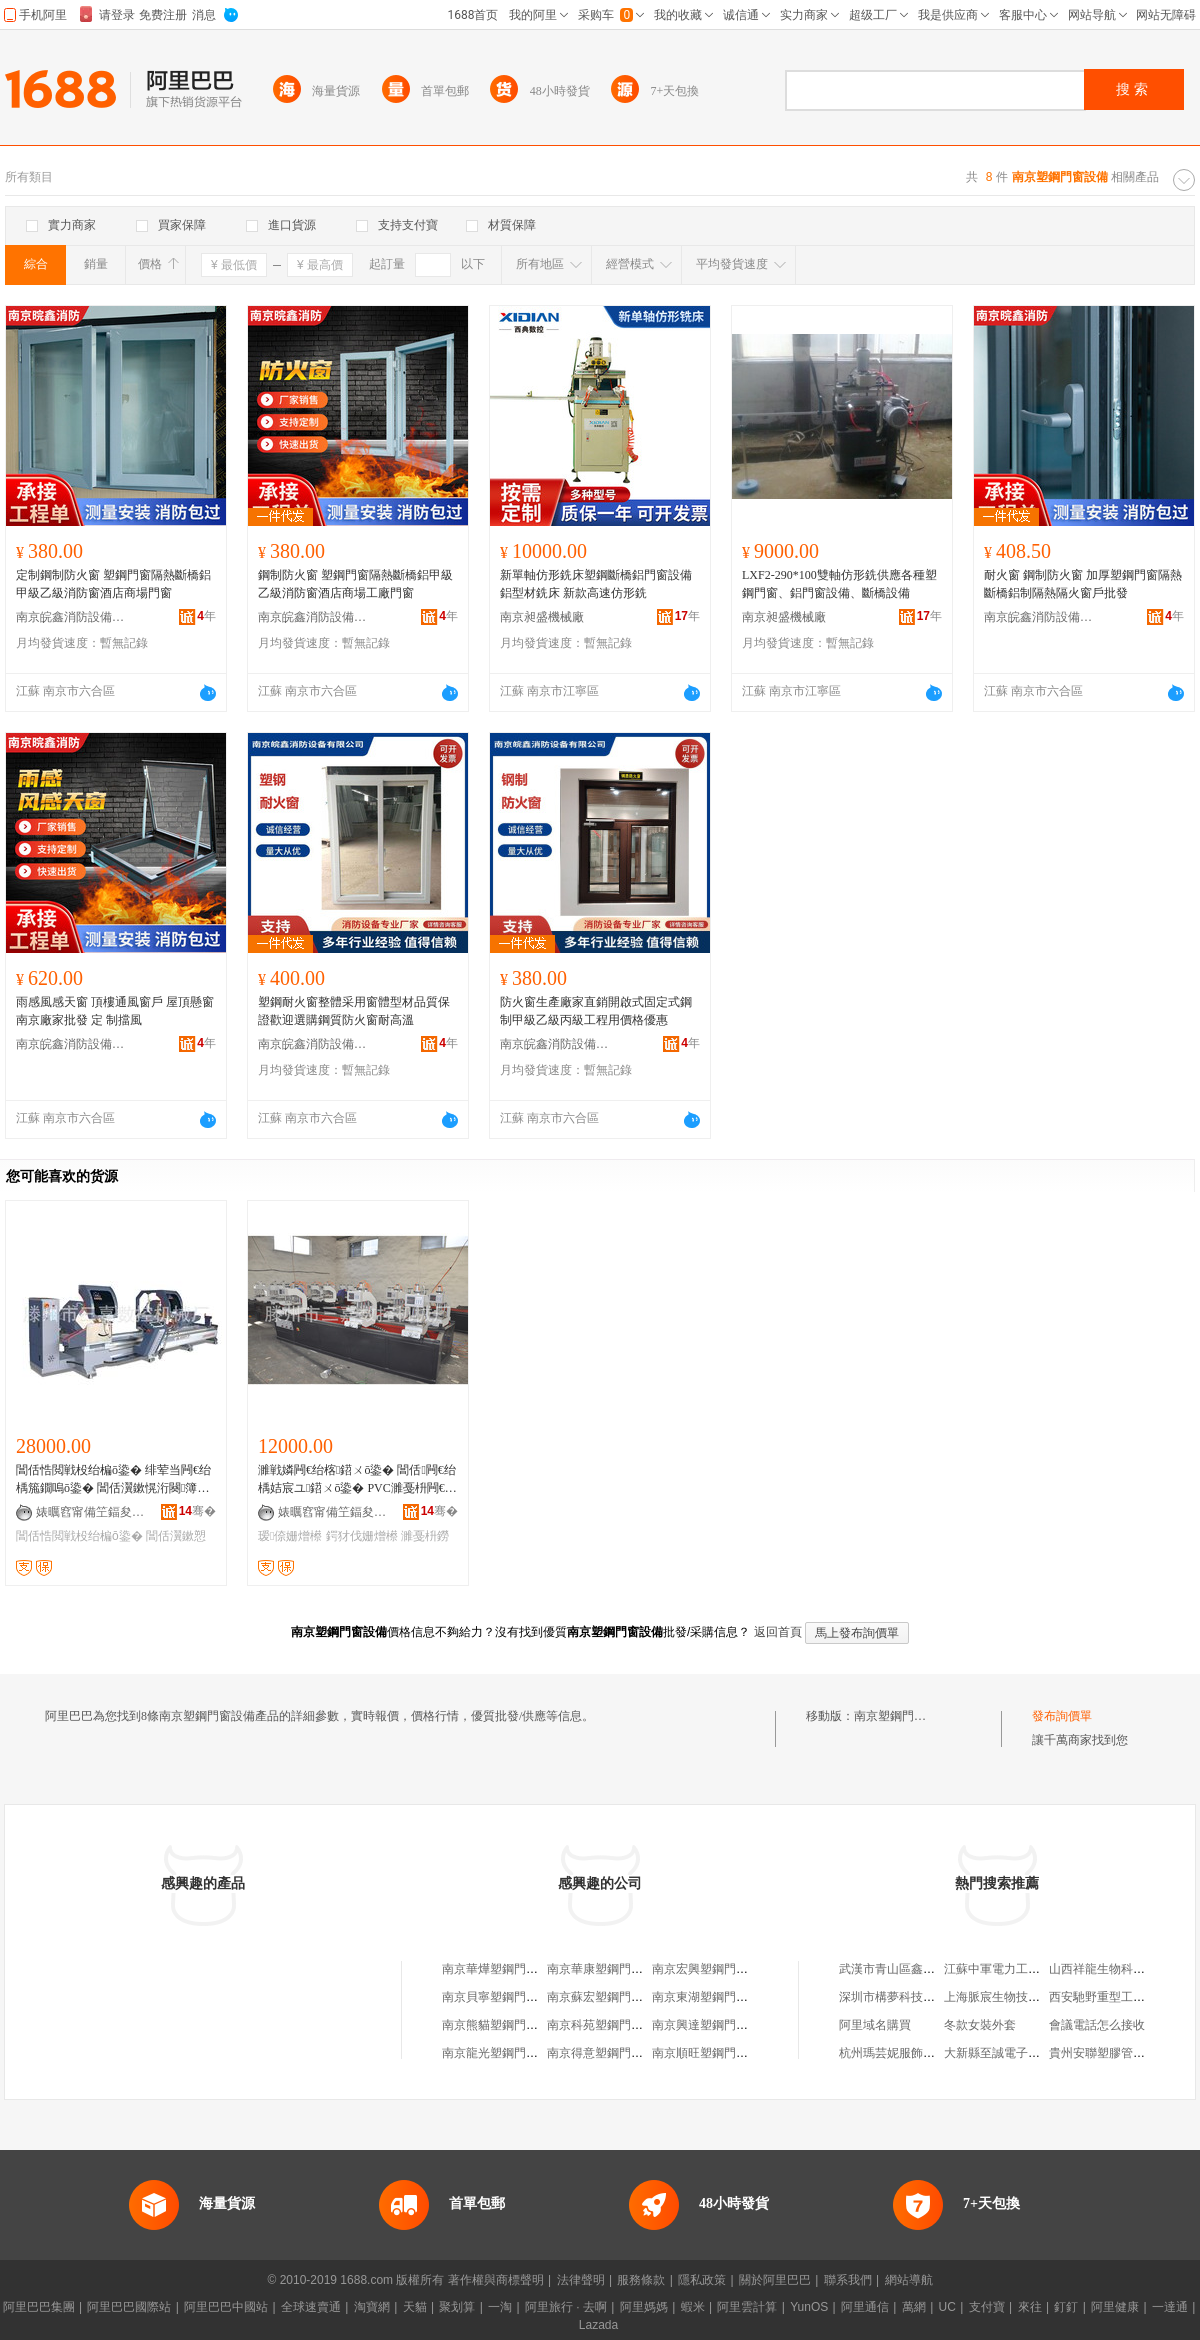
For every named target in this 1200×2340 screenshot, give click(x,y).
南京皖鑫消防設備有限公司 (71, 617)
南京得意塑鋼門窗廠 (601, 2053)
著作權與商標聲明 (496, 2280)
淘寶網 (372, 2307)
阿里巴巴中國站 (226, 2307)
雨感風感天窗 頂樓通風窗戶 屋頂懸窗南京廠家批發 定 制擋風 (115, 1011)
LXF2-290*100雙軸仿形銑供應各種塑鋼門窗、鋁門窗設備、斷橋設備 (839, 584)
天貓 (415, 2307)
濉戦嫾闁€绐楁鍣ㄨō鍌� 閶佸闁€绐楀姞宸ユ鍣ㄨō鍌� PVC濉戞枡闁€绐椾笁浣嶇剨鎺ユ (357, 1480)
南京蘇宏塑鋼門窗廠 (601, 1997)
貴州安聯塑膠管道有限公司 (1121, 2053)
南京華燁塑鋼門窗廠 (496, 1969)
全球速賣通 (311, 2307)
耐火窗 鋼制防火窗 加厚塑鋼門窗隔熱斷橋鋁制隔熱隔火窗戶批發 (1083, 584)
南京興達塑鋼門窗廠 (706, 2025)
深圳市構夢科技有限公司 (905, 1997)
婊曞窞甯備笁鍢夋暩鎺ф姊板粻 (91, 1512)
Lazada (598, 2325)
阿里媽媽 (644, 2307)
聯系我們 (848, 2280)
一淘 (500, 2307)
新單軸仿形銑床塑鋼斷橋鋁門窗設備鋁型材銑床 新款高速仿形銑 (596, 584)
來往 (1030, 2307)
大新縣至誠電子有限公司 (1010, 2053)
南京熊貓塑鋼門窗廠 (496, 2025)
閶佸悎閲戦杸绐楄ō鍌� (79, 1536)
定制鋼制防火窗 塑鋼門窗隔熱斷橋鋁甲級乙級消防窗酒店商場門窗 (113, 584)
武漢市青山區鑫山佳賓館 (905, 1969)
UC (947, 2307)
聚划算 (457, 2307)
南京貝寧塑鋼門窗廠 (496, 1997)
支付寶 (987, 2307)
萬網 (914, 2307)
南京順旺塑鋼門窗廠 (706, 2053)
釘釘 (1066, 2307)
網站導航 (909, 2280)
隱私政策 (702, 2280)
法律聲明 (581, 2280)
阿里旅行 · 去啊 (566, 2307)
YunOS (809, 2307)
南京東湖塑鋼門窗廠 (706, 1997)
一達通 (1170, 2307)
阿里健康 (1115, 2307)
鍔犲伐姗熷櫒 (362, 1536)
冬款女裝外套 (980, 2025)
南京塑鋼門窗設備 (902, 1716)
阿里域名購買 (875, 2025)
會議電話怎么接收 (1097, 2025)
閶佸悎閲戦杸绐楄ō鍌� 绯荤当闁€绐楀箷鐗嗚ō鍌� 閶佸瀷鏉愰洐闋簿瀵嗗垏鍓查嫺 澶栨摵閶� (113, 1480)
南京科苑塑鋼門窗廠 (601, 2025)
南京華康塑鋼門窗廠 (601, 1969)
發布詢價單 (1062, 1716)
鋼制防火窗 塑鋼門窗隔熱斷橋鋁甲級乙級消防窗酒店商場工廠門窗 (355, 584)
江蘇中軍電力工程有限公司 (1016, 1969)
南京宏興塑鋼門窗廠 (706, 1969)
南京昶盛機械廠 (542, 617)
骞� (197, 1511)
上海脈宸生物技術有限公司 (1016, 1997)
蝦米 (693, 2307)
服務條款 (641, 2280)
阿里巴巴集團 (39, 2307)
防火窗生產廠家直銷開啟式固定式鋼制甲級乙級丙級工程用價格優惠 (596, 1011)
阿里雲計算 (747, 2307)
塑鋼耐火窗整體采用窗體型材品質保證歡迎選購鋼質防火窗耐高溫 (354, 1011)
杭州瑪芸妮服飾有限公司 (905, 2053)
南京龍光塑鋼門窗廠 (496, 2053)
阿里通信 (865, 2307)
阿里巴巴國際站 (129, 2307)
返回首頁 (778, 1632)
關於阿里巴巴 (775, 2280)
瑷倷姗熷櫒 (290, 1536)
